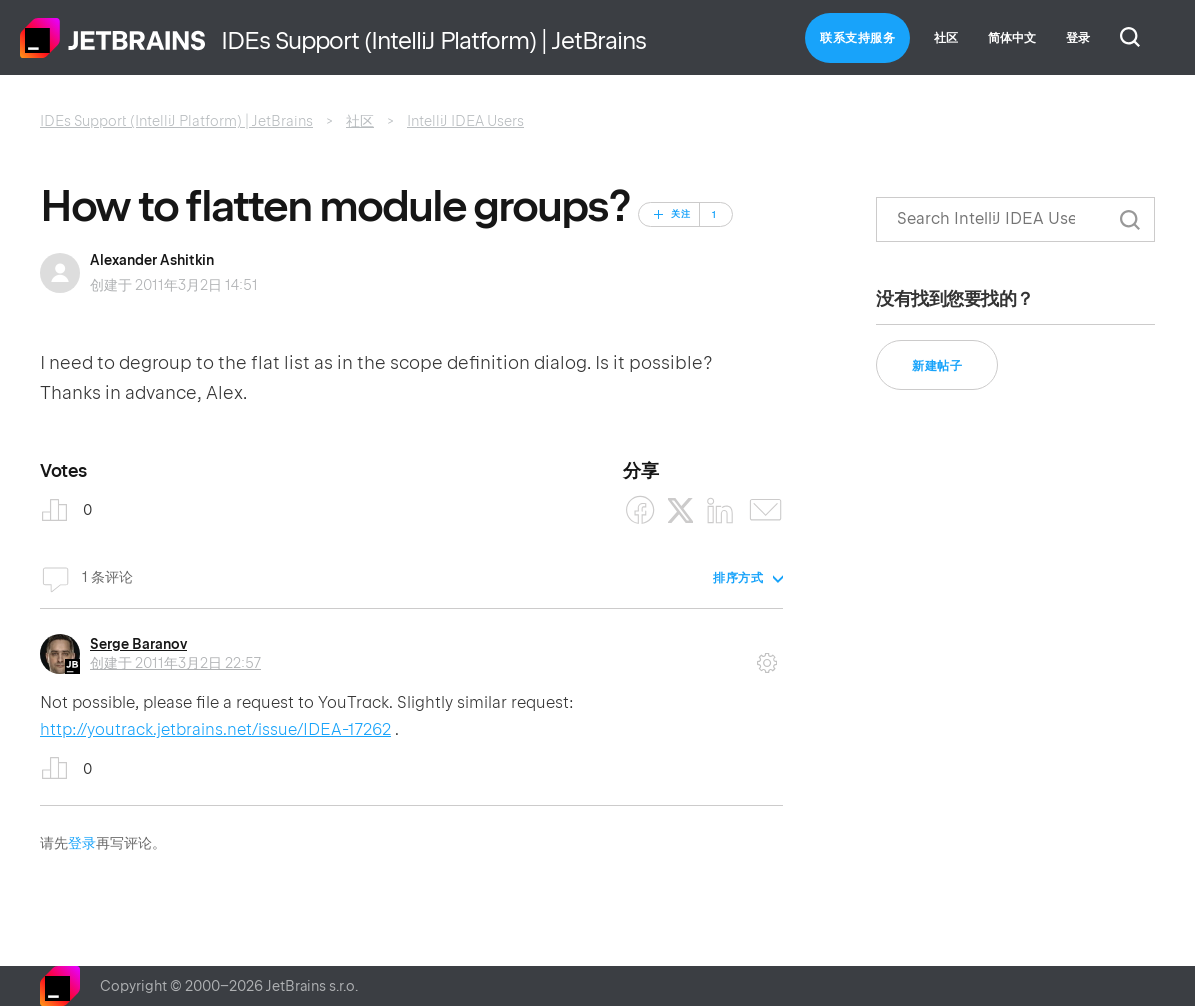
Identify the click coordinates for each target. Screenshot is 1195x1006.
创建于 (175, 663)
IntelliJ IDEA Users (465, 121)
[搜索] (1015, 219)
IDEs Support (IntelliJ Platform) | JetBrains (176, 121)
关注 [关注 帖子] (681, 214)
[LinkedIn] (720, 510)
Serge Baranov (138, 644)
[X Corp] (680, 510)
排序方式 (738, 578)
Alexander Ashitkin (152, 260)
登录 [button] (1078, 38)
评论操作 (767, 656)
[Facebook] (640, 510)
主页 (113, 38)
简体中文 (1012, 38)
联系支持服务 (857, 38)
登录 (82, 843)
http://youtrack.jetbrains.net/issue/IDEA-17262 (215, 729)
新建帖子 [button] (937, 366)
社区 (946, 38)
